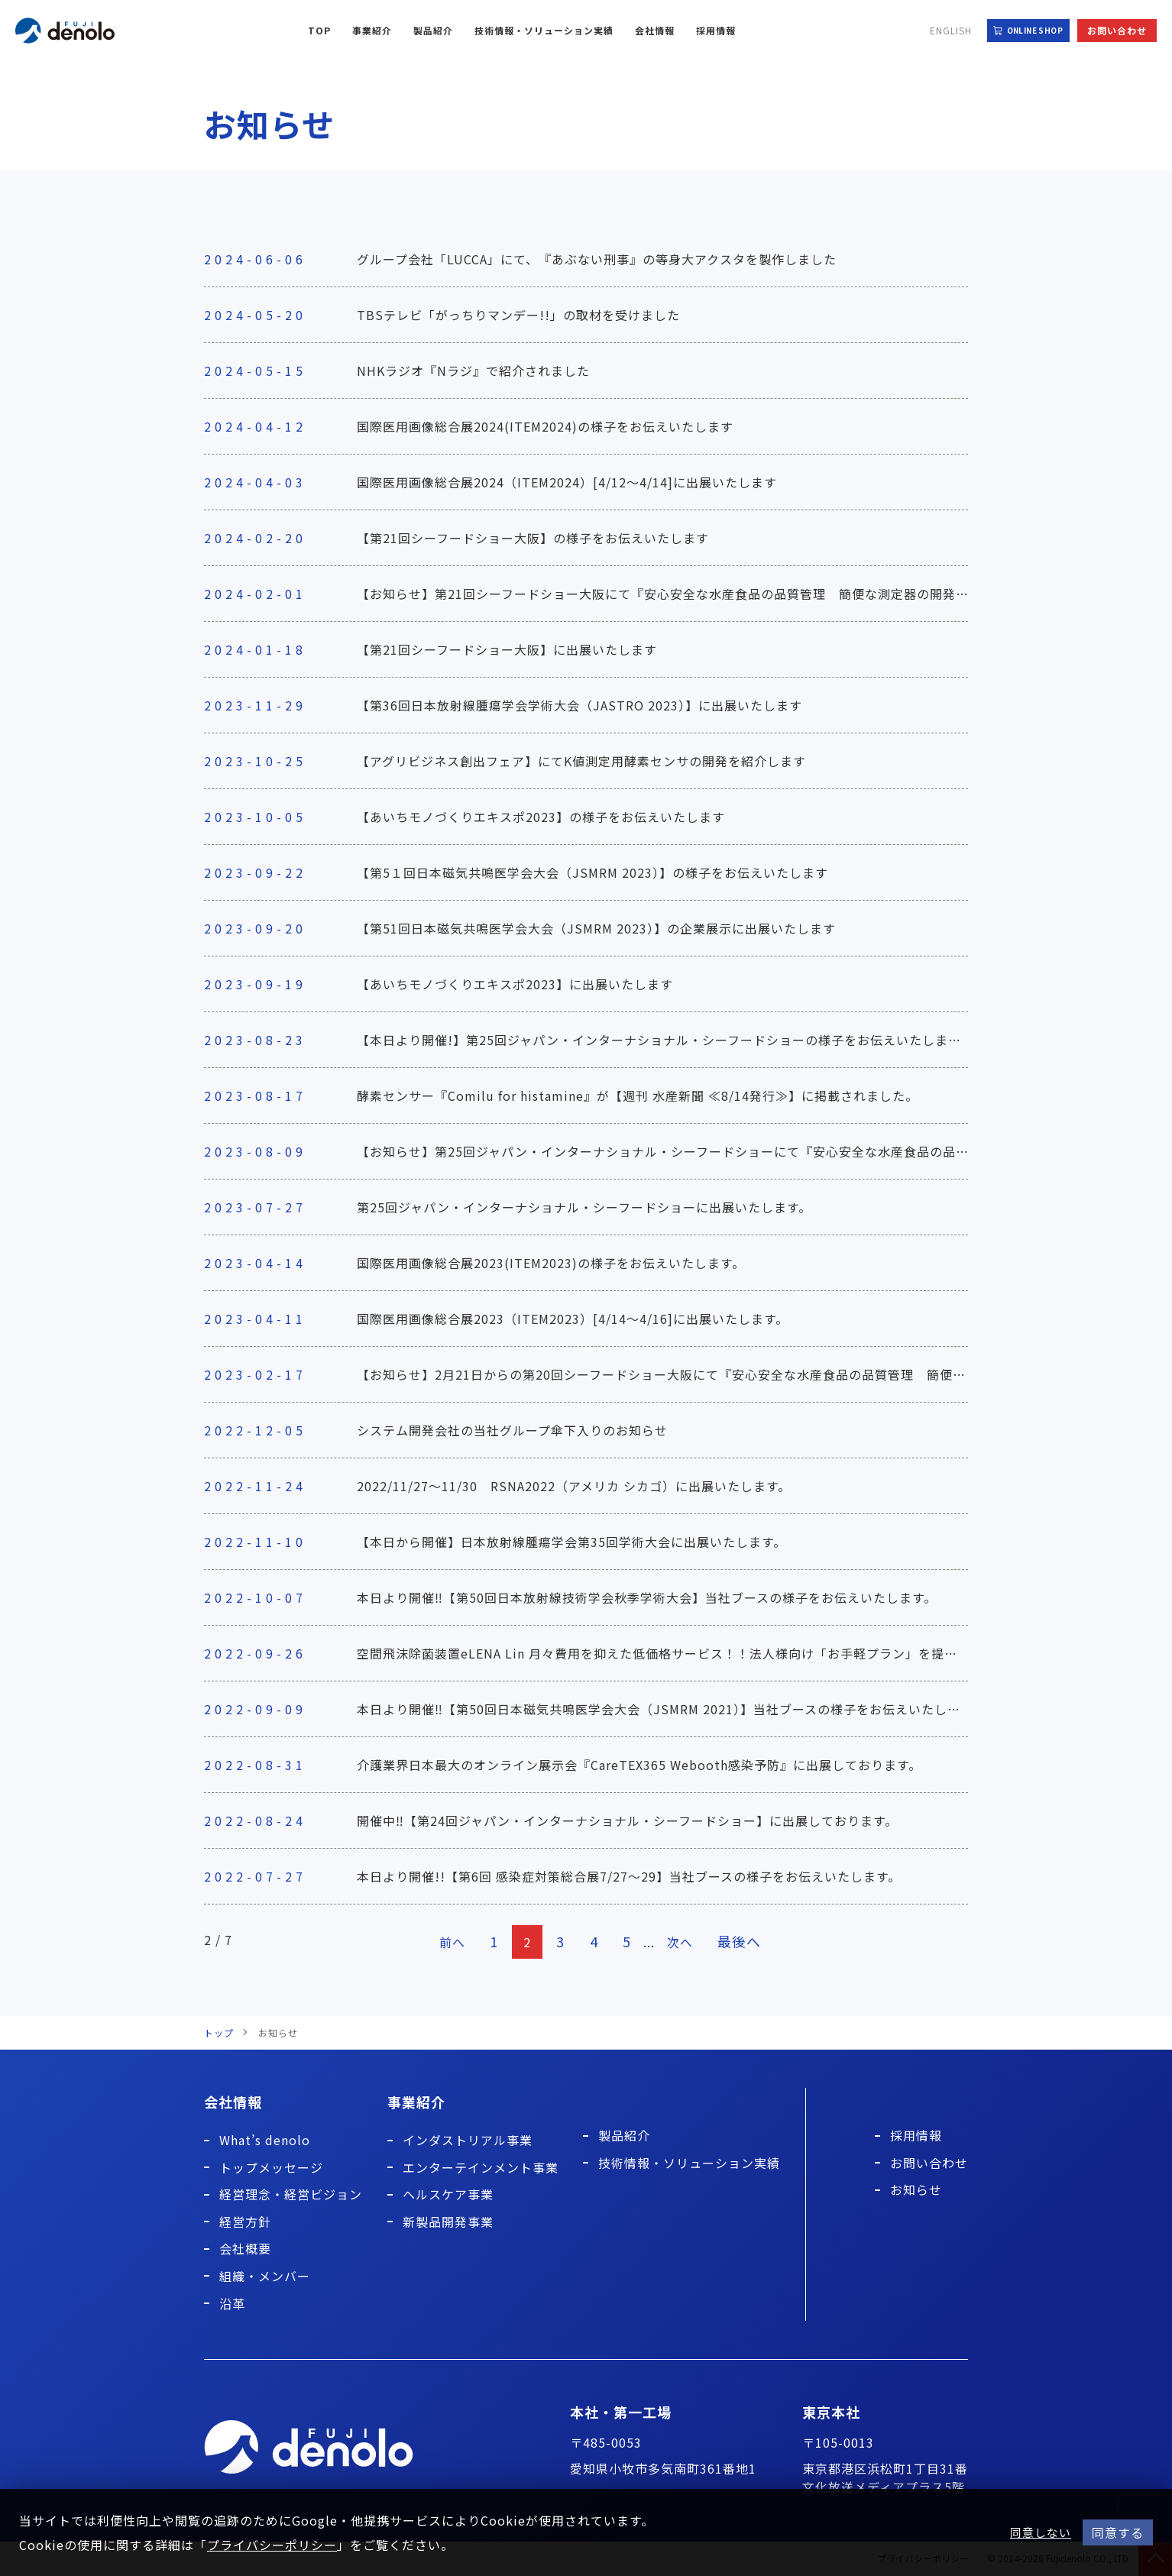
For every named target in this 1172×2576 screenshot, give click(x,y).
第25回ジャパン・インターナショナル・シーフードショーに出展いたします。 (584, 1207)
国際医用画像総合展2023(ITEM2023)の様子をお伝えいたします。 (551, 1263)
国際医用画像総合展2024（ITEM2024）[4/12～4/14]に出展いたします (567, 482)
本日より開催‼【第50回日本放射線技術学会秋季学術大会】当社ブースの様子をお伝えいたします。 (647, 1597)
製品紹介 (433, 30)
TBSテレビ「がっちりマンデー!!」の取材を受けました (518, 315)
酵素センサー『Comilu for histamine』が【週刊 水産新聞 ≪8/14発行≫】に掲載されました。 (637, 1095)
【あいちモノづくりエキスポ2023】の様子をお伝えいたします (541, 816)
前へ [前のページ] (448, 1942)
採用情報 (716, 30)
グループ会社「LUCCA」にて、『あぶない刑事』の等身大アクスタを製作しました (597, 259)
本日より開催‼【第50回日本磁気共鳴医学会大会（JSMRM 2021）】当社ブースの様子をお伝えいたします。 (671, 1709)
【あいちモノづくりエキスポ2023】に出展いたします (515, 984)
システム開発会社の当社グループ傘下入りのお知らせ (512, 1430)
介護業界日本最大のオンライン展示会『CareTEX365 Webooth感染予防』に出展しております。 (639, 1765)
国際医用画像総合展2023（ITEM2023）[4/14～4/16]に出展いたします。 (572, 1318)
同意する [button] (1118, 2532)
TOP (319, 30)
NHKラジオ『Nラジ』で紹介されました (473, 370)
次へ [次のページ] (683, 1942)
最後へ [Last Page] (744, 1941)
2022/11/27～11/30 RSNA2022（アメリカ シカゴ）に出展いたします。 (574, 1486)
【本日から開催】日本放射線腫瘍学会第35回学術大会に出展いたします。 (571, 1541)
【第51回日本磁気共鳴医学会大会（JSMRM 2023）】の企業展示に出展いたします (596, 928)
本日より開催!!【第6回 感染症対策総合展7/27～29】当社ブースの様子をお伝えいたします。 (629, 1876)
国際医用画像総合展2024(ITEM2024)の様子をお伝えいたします (545, 426)
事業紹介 (372, 30)
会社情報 (655, 30)
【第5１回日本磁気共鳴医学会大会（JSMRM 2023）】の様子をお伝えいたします (592, 872)
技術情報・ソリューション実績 (544, 30)
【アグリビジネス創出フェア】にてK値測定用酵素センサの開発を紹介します (581, 761)
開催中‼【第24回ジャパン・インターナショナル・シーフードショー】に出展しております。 (627, 1820)
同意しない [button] (1040, 2532)
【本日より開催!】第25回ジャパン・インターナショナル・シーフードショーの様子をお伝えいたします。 (665, 1040)
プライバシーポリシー (272, 2545)
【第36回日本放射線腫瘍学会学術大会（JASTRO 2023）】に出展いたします (579, 705)
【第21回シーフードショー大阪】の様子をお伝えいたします (533, 538)
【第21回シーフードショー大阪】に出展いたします (507, 649)
